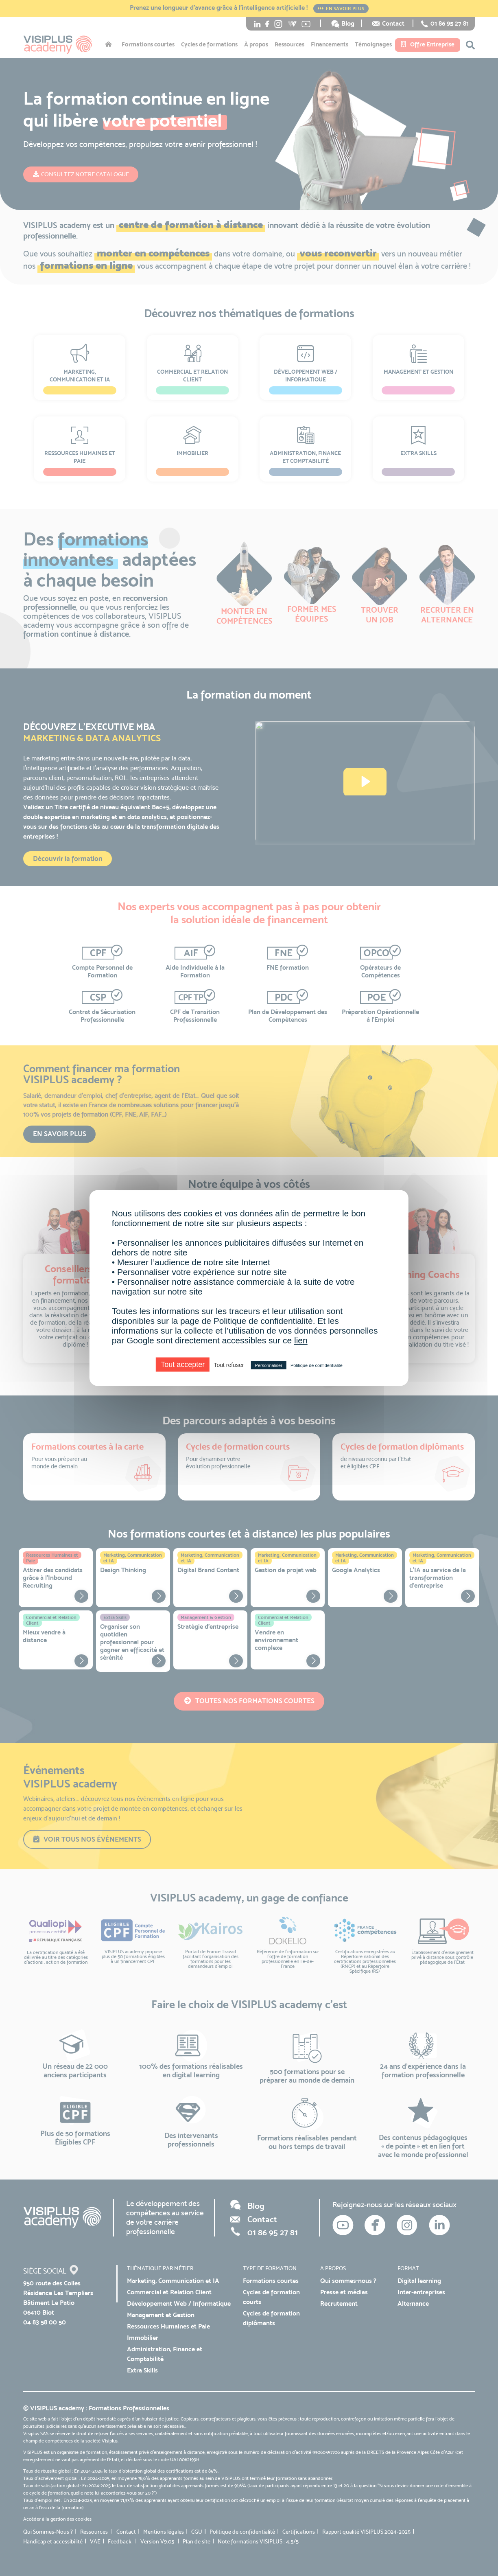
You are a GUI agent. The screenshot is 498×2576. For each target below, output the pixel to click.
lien (301, 1340)
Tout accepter (183, 1364)
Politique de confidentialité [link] (316, 1365)
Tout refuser (229, 1365)
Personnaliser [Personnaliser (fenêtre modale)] (268, 1365)
